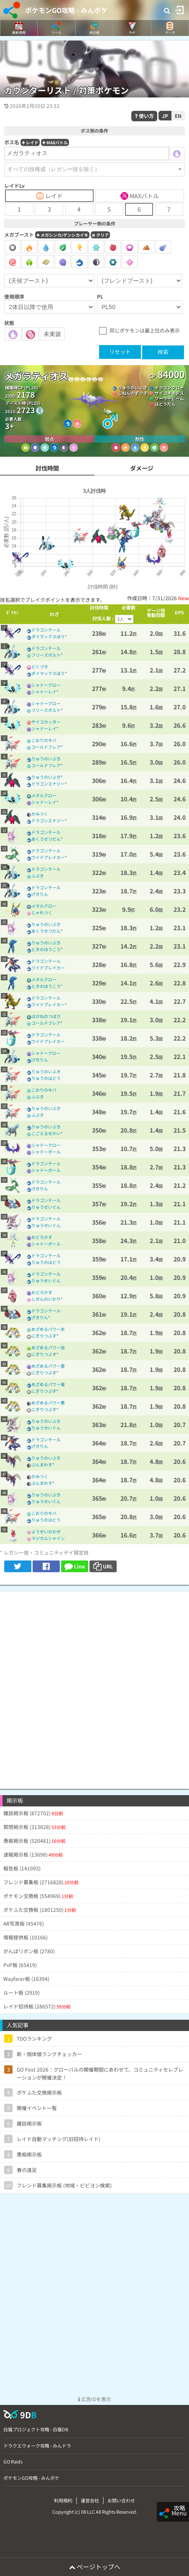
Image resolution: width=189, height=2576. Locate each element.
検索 (163, 352)
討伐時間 (47, 468)
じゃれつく (41, 912)
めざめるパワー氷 (48, 1329)
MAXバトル (55, 142)
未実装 (52, 334)
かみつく (39, 814)
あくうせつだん (46, 839)
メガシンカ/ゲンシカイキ (62, 235)
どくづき (39, 666)
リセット (120, 352)
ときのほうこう (46, 949)
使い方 (144, 115)
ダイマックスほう (48, 636)
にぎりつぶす (43, 1336)
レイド (30, 142)
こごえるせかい (46, 1133)
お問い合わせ (121, 2500)
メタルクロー (43, 795)
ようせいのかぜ (46, 1531)
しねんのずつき (132, 393)
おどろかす (41, 1237)
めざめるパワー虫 (48, 1347)
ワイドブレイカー (48, 857)
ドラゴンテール (46, 630)
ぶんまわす (41, 1464)
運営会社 (90, 2500)
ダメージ (141, 468)
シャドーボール (46, 1152)
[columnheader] (13, 614)
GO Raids (13, 2461)
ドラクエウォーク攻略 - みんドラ (37, 2445)
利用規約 (63, 2500)
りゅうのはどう (46, 1078)
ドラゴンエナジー (48, 783)
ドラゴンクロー (169, 387)
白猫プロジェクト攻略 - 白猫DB (35, 2429)
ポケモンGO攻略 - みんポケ (66, 10)
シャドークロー (46, 685)
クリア (100, 235)
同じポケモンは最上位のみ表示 (145, 330)
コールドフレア (46, 747)
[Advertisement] (94, 1685)
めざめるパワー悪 (48, 1402)
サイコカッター (46, 722)
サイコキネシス (169, 393)
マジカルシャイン (48, 1538)
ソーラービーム (169, 398)
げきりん (39, 894)
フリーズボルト (46, 655)
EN (178, 115)
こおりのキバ (43, 740)
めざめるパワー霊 (48, 1366)
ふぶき (37, 875)
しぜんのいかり (46, 1299)
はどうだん (165, 404)
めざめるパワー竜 (48, 1384)
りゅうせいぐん (46, 1207)
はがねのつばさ (46, 1016)
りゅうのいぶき (132, 387)
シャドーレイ (43, 691)
